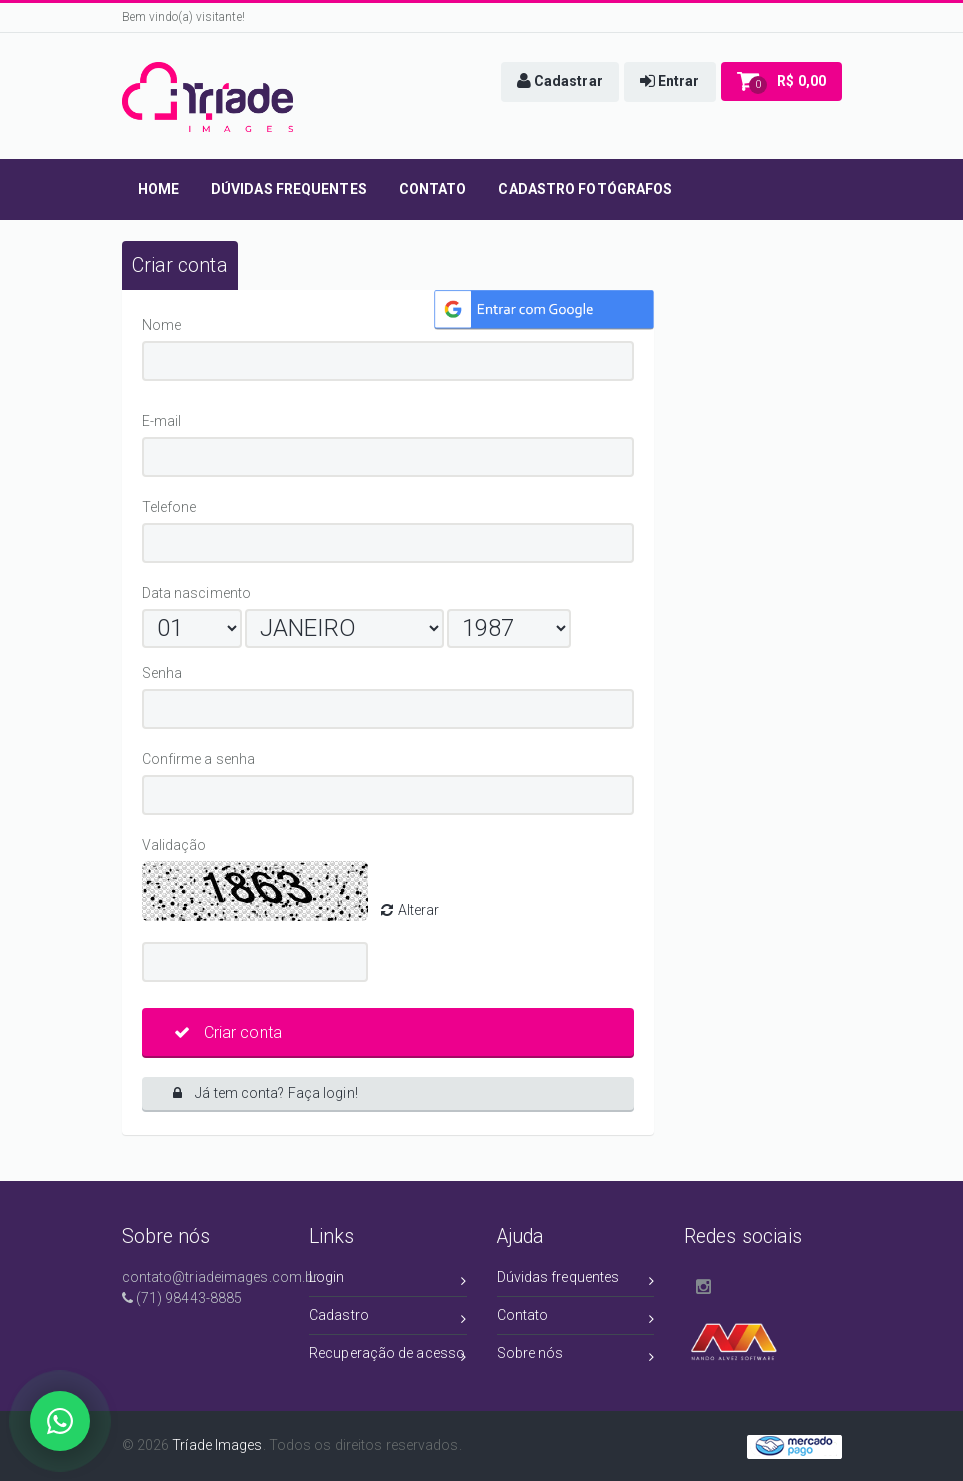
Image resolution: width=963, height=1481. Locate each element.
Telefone (173, 507)
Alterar (410, 910)
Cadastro (388, 1318)
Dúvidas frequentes (576, 1280)
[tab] (180, 265)
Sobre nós (576, 1356)
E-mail (213, 421)
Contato (576, 1318)
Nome (165, 325)
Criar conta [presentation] (180, 265)
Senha (166, 673)
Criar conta (228, 1032)
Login (388, 1280)
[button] (560, 82)
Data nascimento (197, 593)
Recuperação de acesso (388, 1356)
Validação (178, 845)
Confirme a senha (275, 759)
